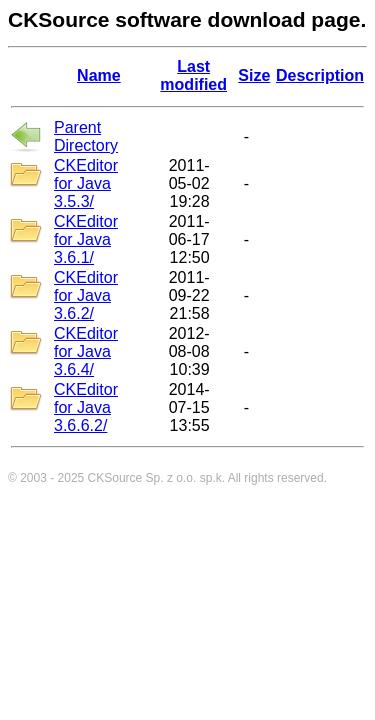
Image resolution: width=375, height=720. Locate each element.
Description (320, 75)
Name (99, 75)
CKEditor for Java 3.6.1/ (86, 239)
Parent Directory (86, 136)
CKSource (115, 478)
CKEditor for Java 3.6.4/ (86, 351)
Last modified (193, 75)
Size (254, 75)
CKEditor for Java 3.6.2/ (86, 295)
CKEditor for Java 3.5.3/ (86, 183)
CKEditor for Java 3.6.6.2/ (86, 407)
